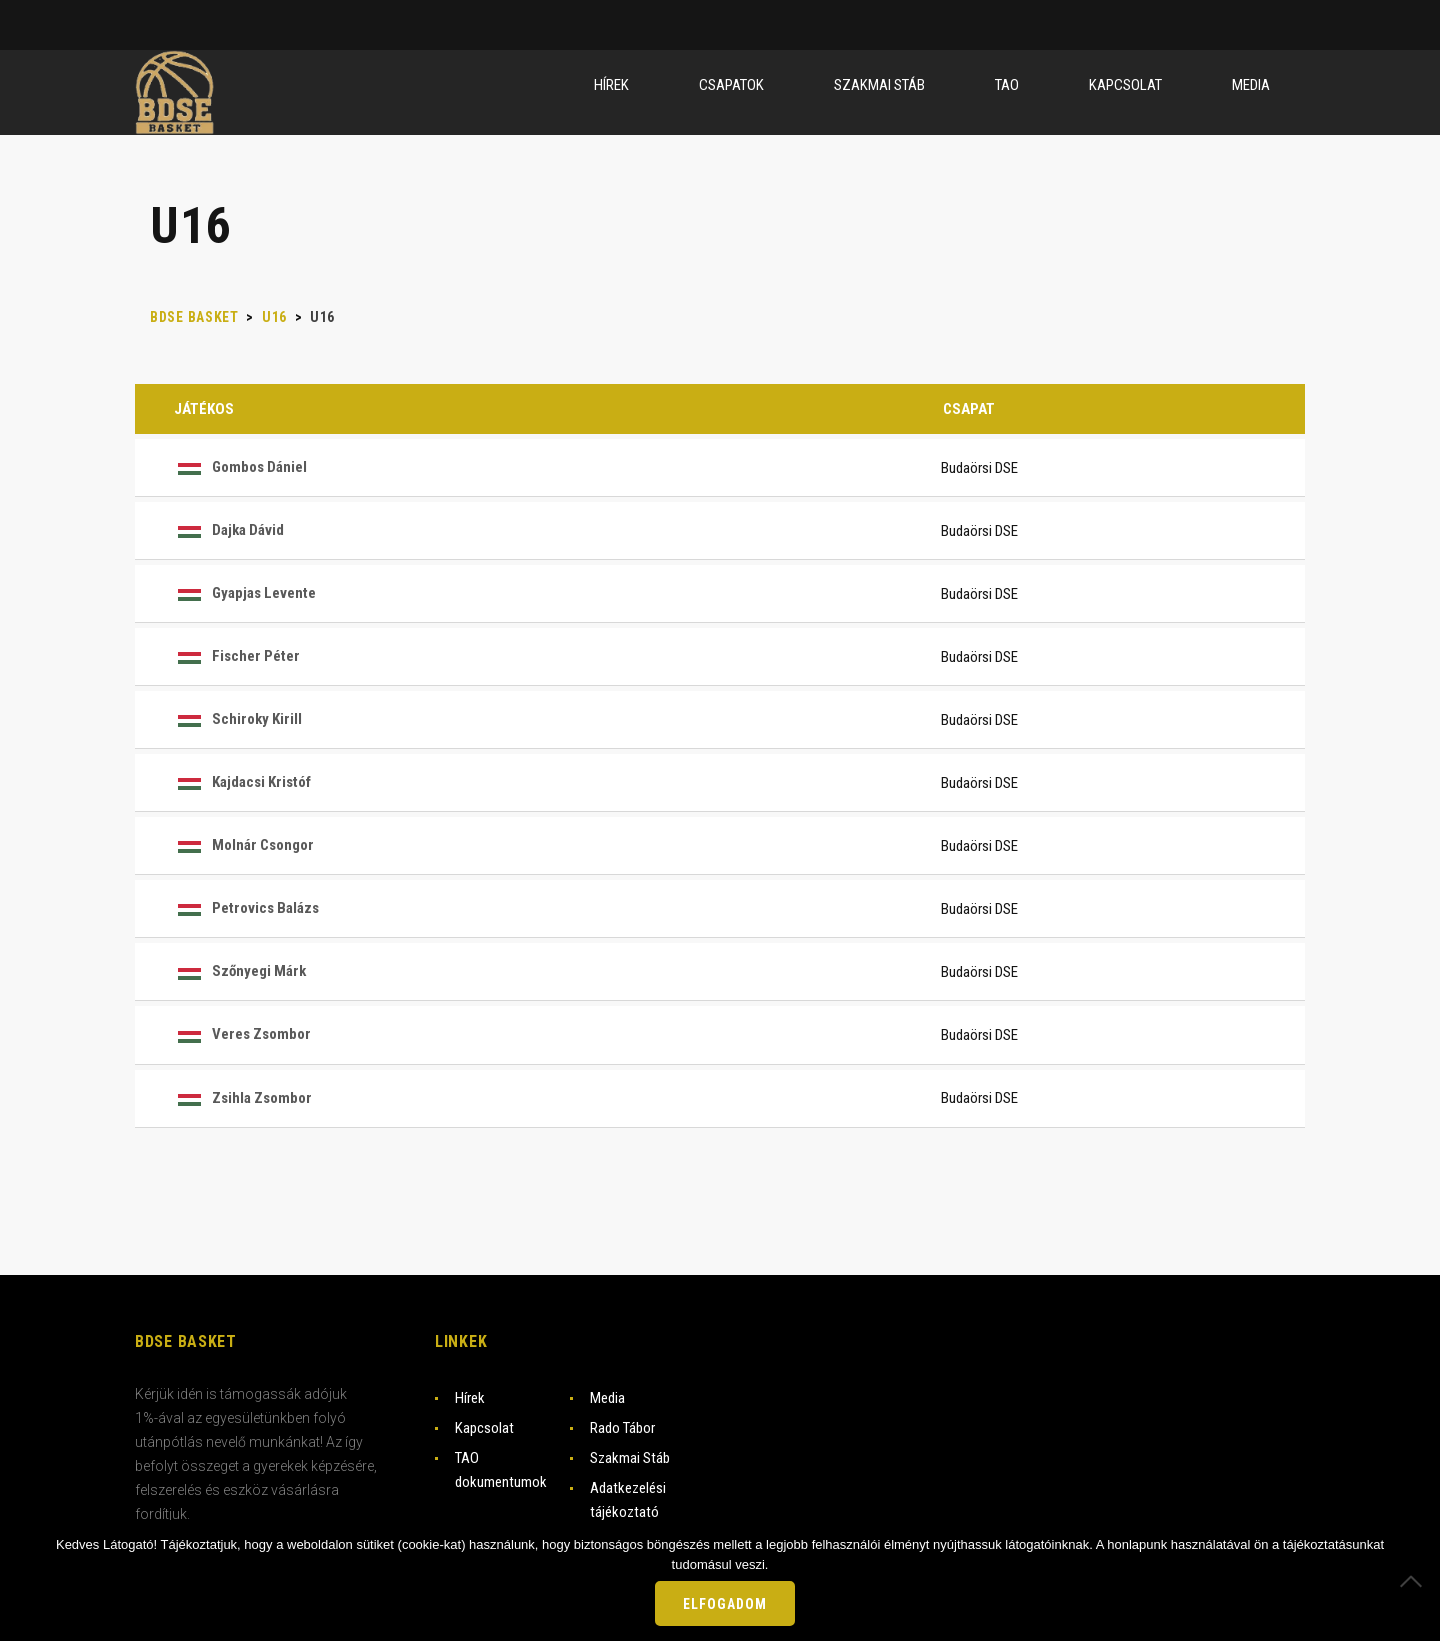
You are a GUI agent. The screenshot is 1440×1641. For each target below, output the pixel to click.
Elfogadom (725, 1604)
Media (607, 1398)
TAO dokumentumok (501, 1470)
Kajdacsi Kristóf (242, 782)
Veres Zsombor (242, 1034)
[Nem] (1415, 1581)
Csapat (969, 409)
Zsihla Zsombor (243, 1098)
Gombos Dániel (240, 467)
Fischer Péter (237, 656)
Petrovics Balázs (246, 908)
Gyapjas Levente (245, 593)
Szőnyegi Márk (240, 971)
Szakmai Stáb (630, 1458)
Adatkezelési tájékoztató (628, 1500)
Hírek (470, 1398)
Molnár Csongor (244, 845)
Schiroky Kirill (238, 719)
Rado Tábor (622, 1428)
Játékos (204, 409)
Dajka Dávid (229, 530)
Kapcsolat (484, 1428)
